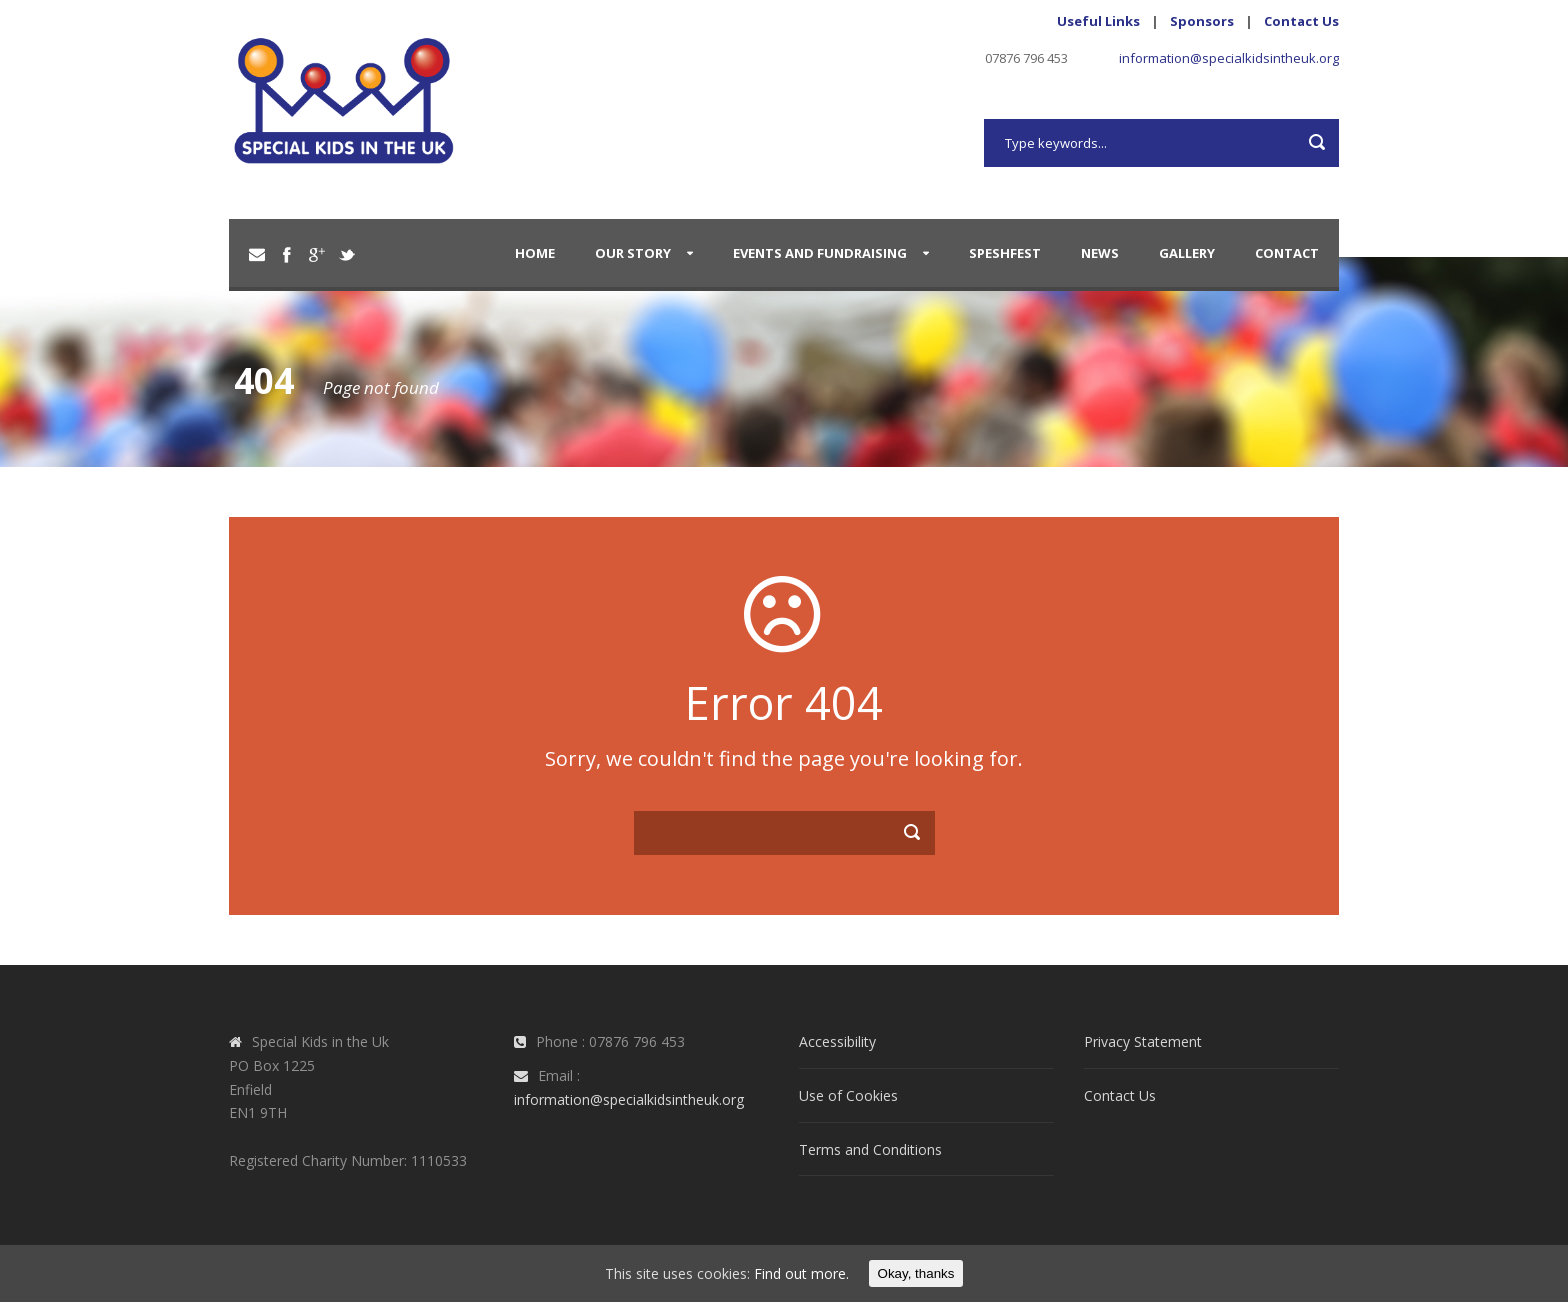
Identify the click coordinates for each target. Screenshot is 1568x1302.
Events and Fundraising (820, 253)
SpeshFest (1005, 253)
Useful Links (1098, 21)
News (1100, 253)
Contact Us (1301, 21)
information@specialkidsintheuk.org (1229, 58)
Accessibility (837, 1041)
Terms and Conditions (870, 1149)
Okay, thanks (916, 1273)
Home (535, 253)
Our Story (633, 253)
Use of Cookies (848, 1095)
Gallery (1187, 253)
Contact (1287, 253)
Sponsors (1202, 21)
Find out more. (801, 1273)
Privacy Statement (1143, 1041)
